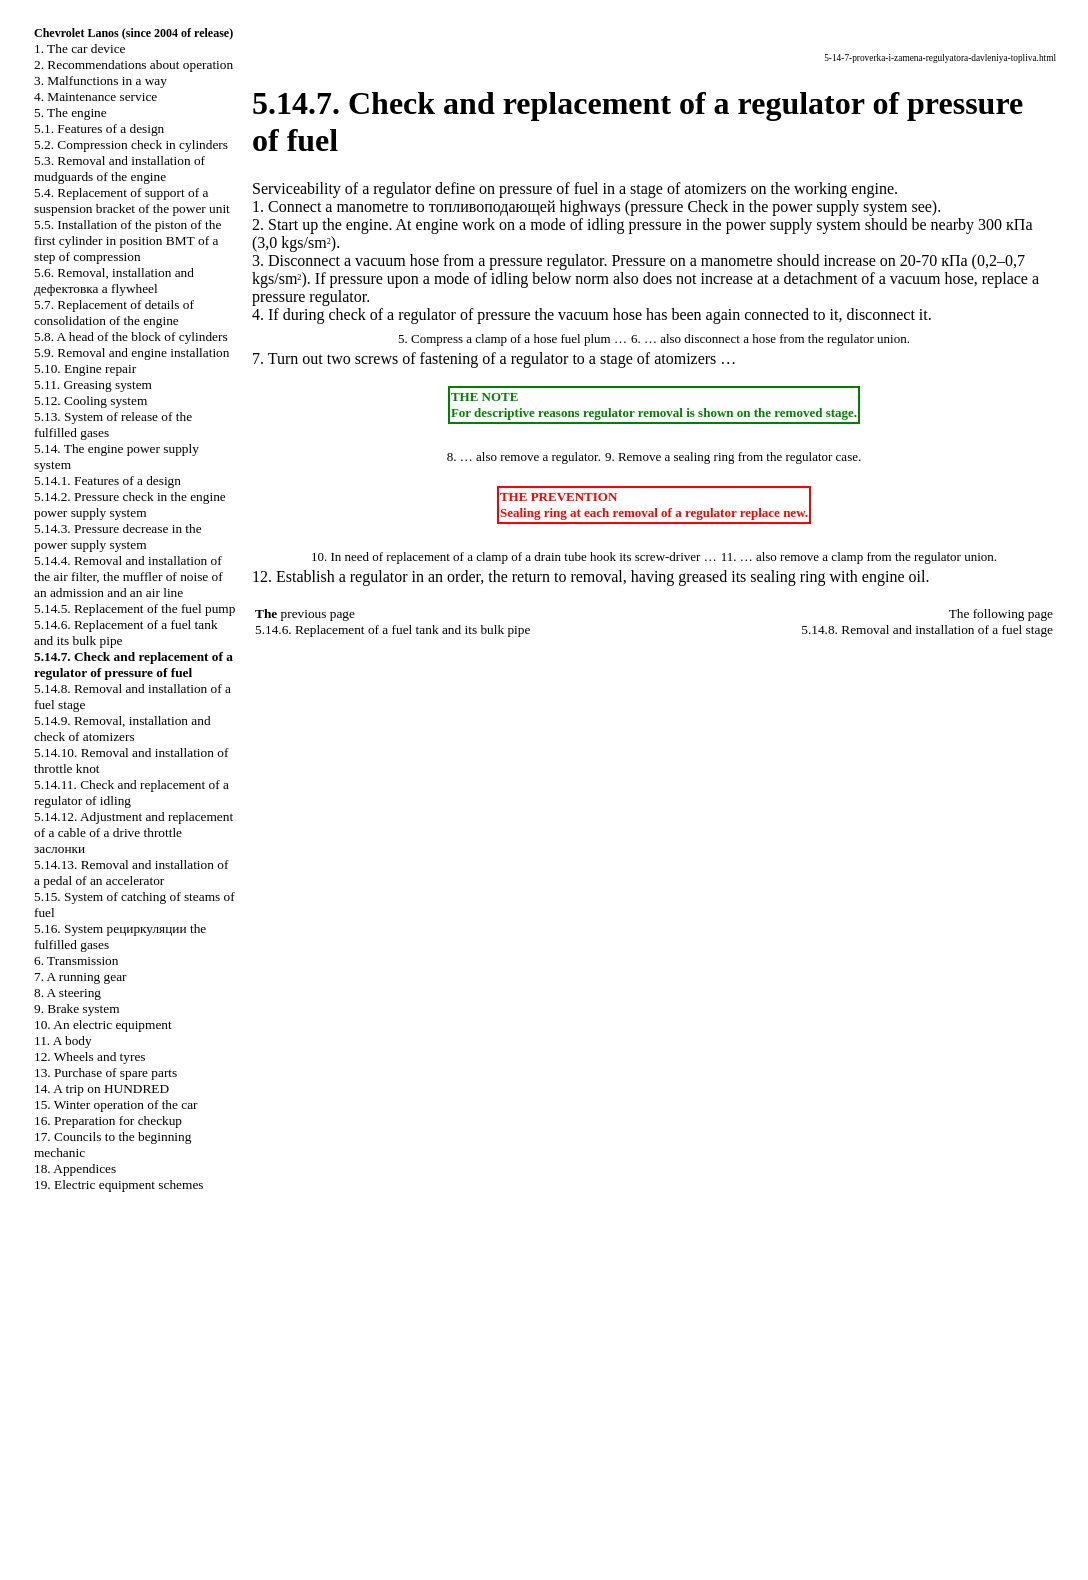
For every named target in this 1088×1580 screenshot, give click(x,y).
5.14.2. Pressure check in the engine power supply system (130, 504)
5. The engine (70, 112)
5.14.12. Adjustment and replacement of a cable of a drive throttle (133, 832)
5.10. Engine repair (85, 368)
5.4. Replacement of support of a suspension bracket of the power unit (132, 200)
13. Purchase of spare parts (105, 1072)
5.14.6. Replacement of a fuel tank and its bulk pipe (392, 629)
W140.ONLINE (544, 1505)
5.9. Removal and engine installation (131, 352)
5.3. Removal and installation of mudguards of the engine (119, 168)
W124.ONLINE (544, 1471)
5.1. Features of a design (99, 128)
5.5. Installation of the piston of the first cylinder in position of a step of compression (127, 240)
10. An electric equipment (103, 1024)
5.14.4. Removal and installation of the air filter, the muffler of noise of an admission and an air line (128, 576)
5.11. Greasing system (93, 384)
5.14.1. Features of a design (107, 480)
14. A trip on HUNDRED (101, 1088)
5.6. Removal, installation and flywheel (114, 280)
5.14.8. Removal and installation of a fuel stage (927, 629)
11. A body (63, 1040)
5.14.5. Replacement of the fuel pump (134, 608)
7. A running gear (80, 976)
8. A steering (67, 992)
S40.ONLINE (544, 1437)
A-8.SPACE (544, 1556)
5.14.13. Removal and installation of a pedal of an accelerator (131, 872)
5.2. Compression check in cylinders (131, 144)
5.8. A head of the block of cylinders (131, 336)
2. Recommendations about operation (133, 64)
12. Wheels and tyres (90, 1056)
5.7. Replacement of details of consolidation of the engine (114, 312)
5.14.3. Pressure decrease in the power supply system (118, 536)
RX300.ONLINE (544, 1488)
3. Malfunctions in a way (100, 80)
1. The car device (80, 48)
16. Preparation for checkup (108, 1120)
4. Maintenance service (95, 96)
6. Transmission (76, 960)
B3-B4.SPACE (543, 1522)
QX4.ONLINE (544, 1420)
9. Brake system (77, 1008)
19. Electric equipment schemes (119, 1184)
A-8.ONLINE (544, 1454)
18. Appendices (75, 1168)
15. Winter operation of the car (116, 1104)
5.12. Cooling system (90, 400)
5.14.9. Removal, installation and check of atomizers (122, 728)
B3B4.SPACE (544, 1539)
